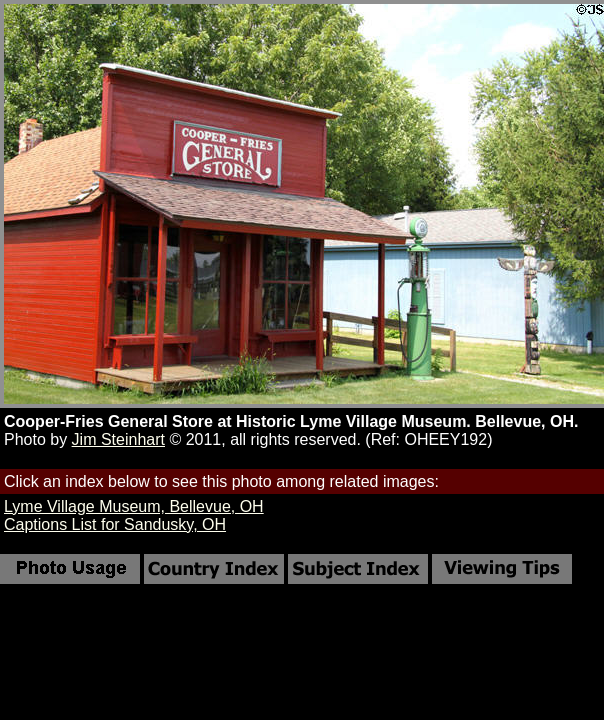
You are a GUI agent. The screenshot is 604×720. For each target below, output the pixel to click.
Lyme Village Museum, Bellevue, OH (134, 506)
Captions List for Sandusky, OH (115, 524)
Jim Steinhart (118, 439)
